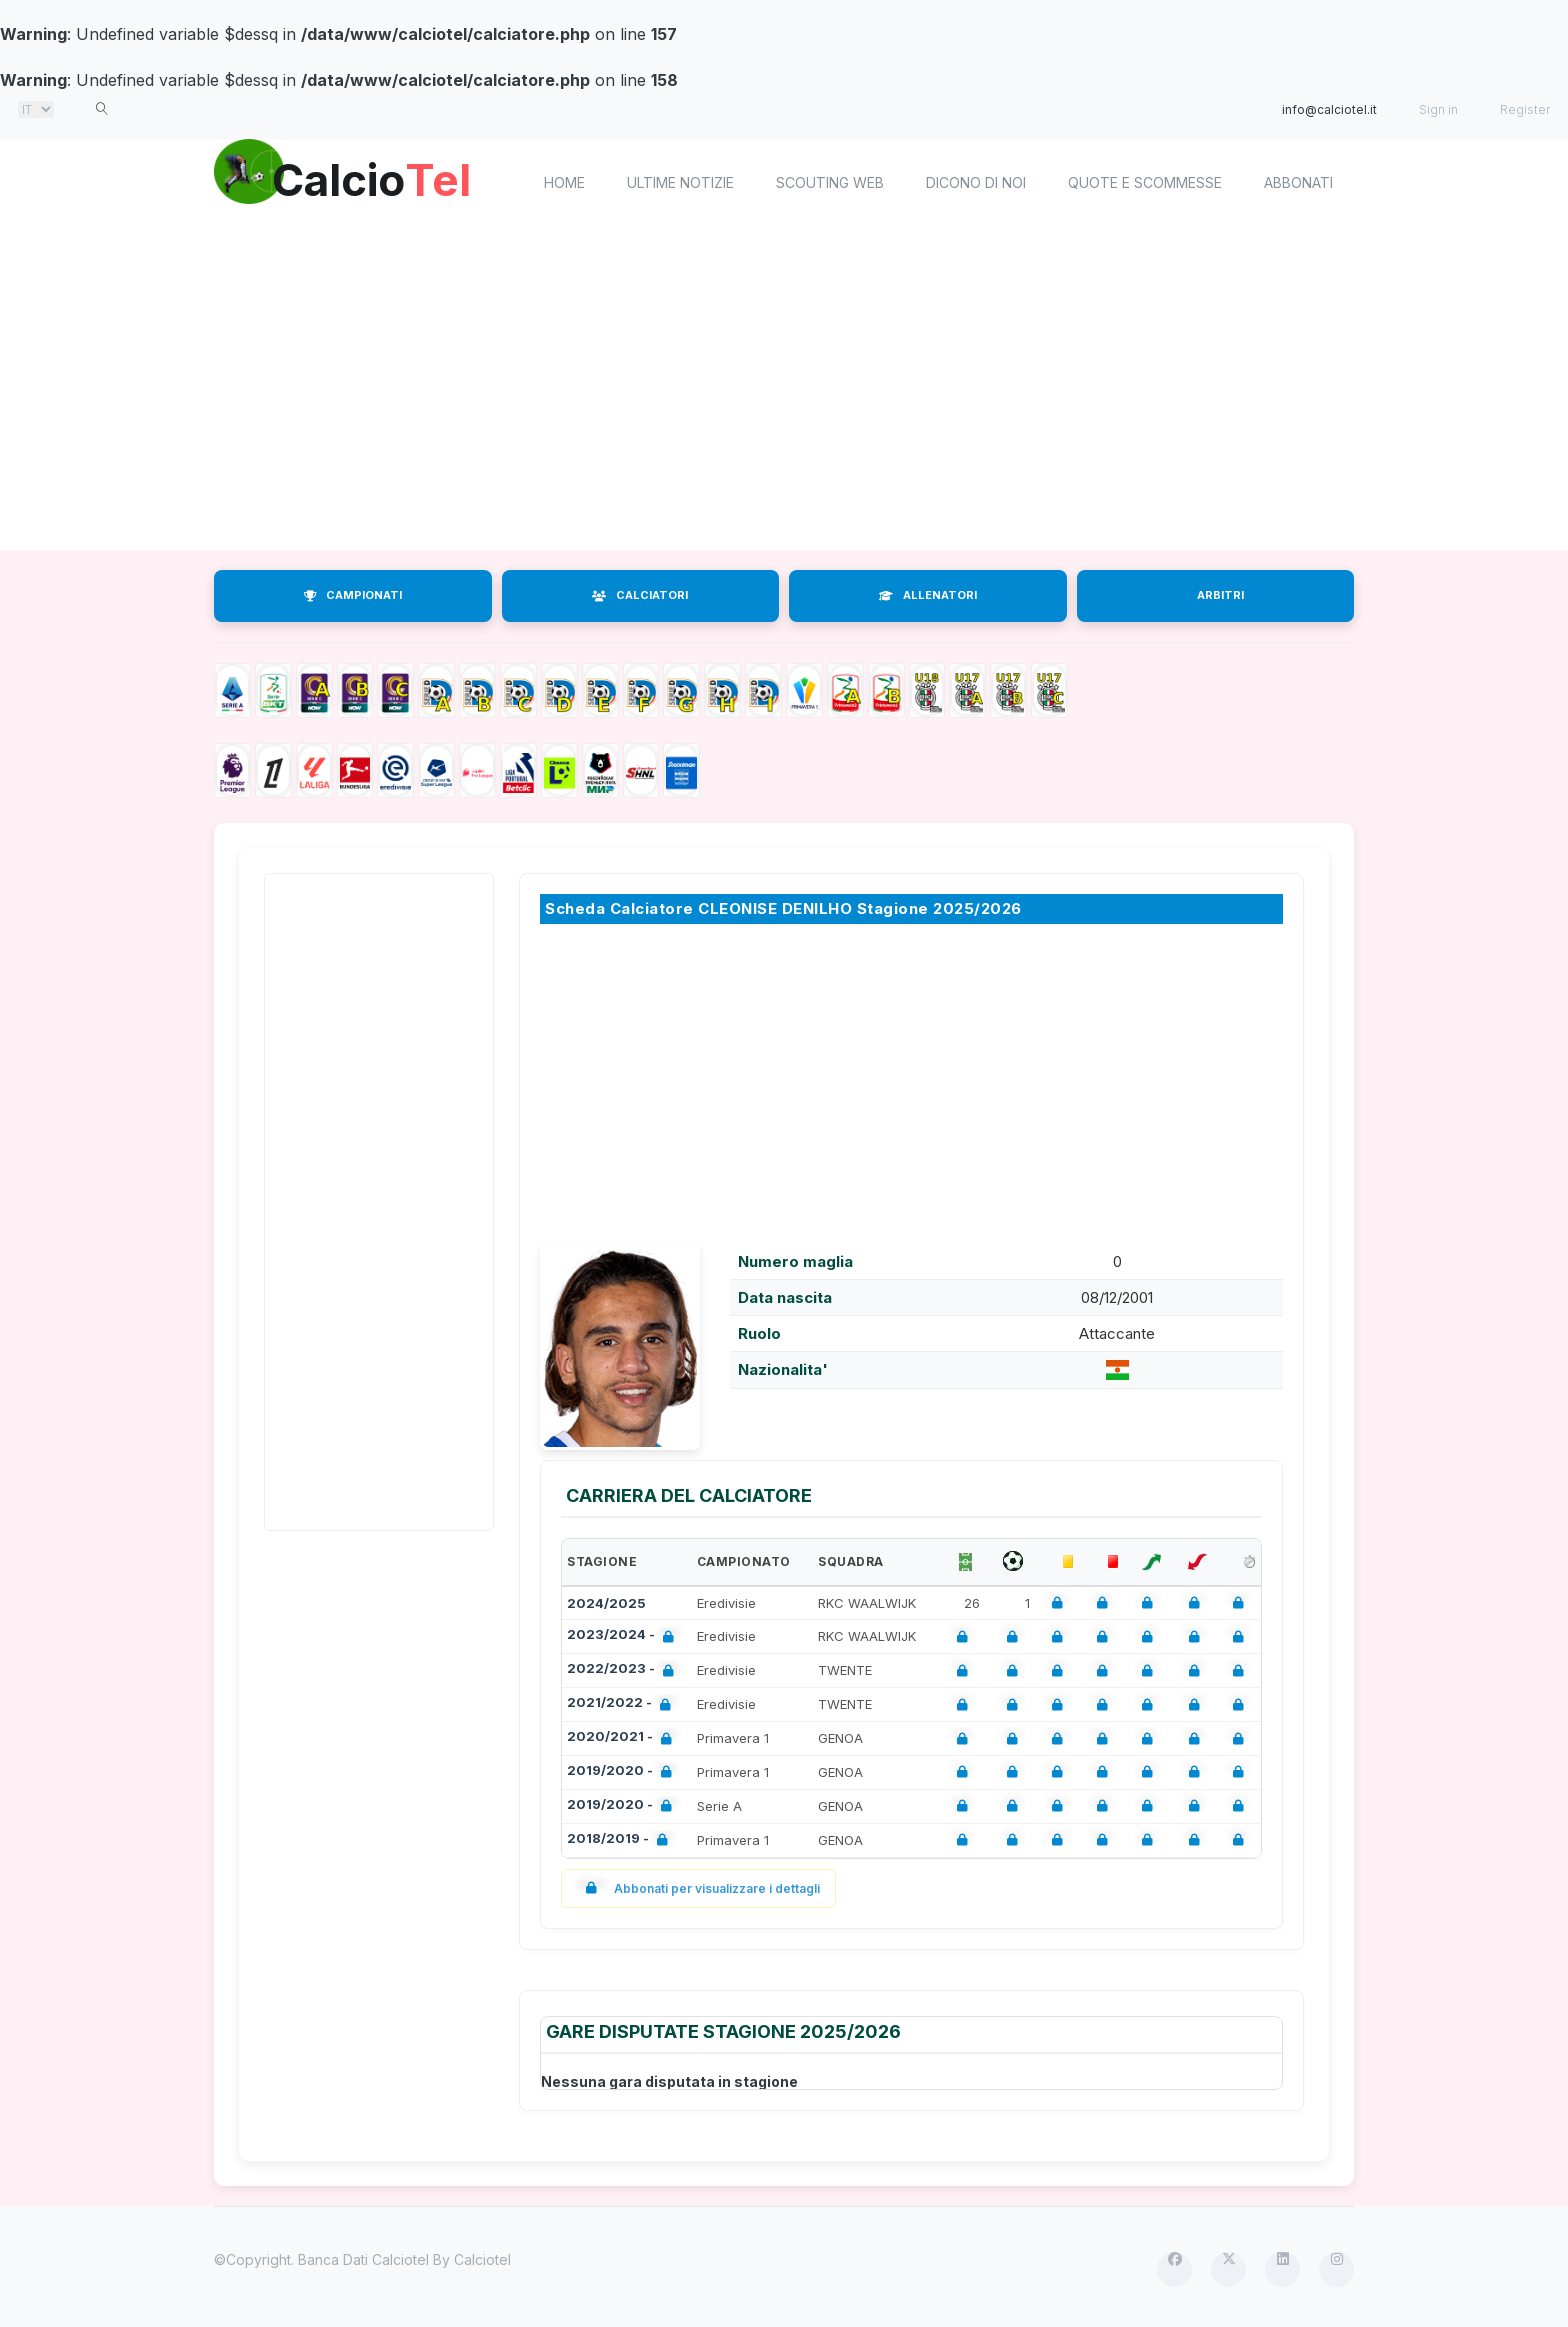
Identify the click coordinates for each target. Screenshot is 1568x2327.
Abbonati (1298, 182)
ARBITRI (1220, 595)
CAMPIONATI (353, 595)
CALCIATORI (640, 595)
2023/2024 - (624, 1636)
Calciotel (482, 2259)
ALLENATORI (928, 595)
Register (1525, 109)
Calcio (383, 180)
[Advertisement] (784, 390)
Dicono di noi (976, 182)
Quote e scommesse (1145, 182)
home (564, 182)
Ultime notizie (680, 182)
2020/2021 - (623, 1738)
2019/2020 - (623, 1772)
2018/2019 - (621, 1840)
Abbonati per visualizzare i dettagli (698, 1888)
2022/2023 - (624, 1670)
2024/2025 (606, 1603)
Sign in (1438, 109)
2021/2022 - (623, 1704)
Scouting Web (830, 182)
